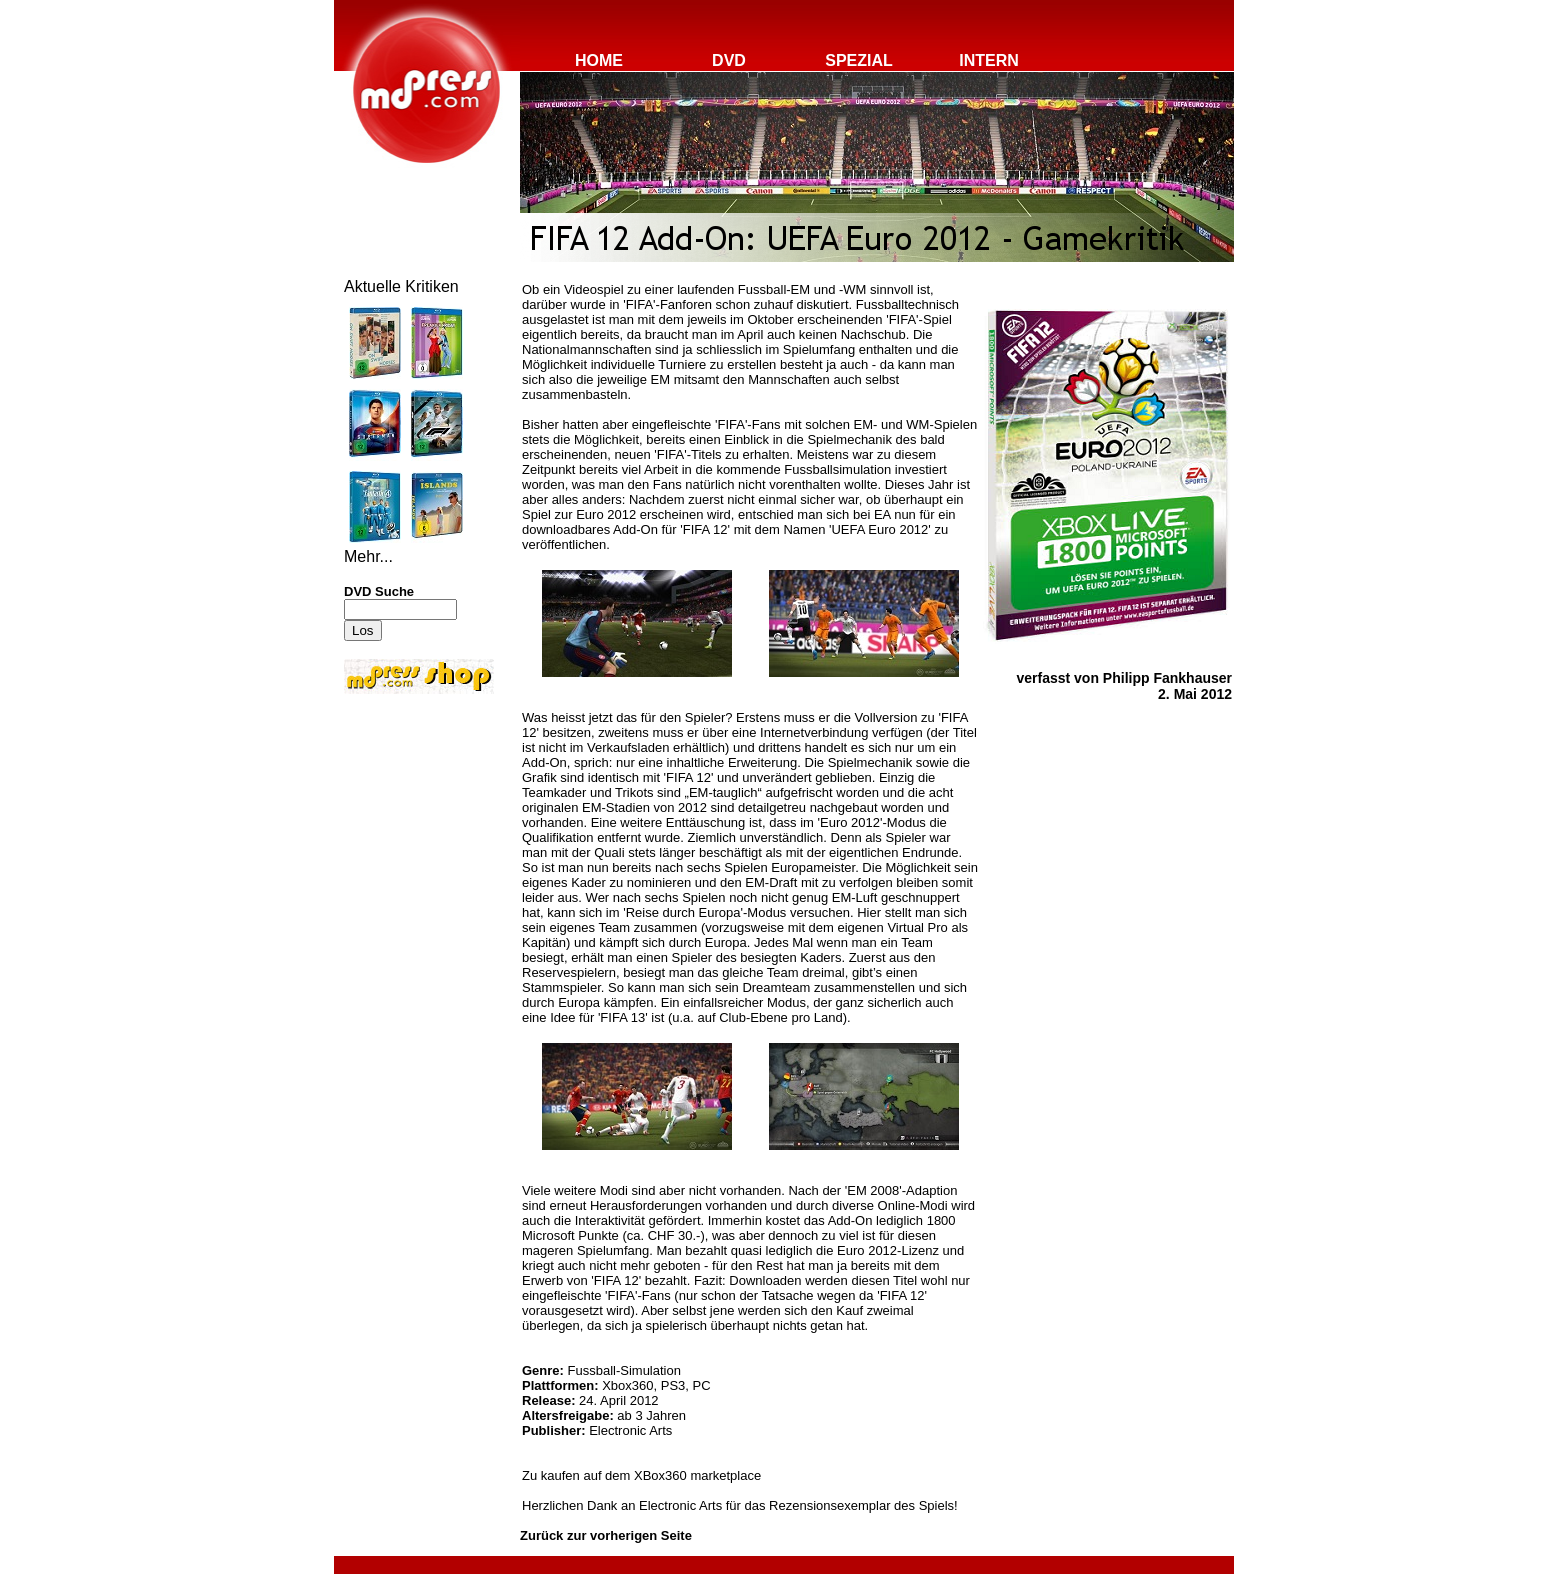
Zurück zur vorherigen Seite (606, 1535)
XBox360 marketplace (697, 1475)
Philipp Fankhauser (1167, 678)
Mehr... (368, 556)
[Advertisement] (404, 832)
